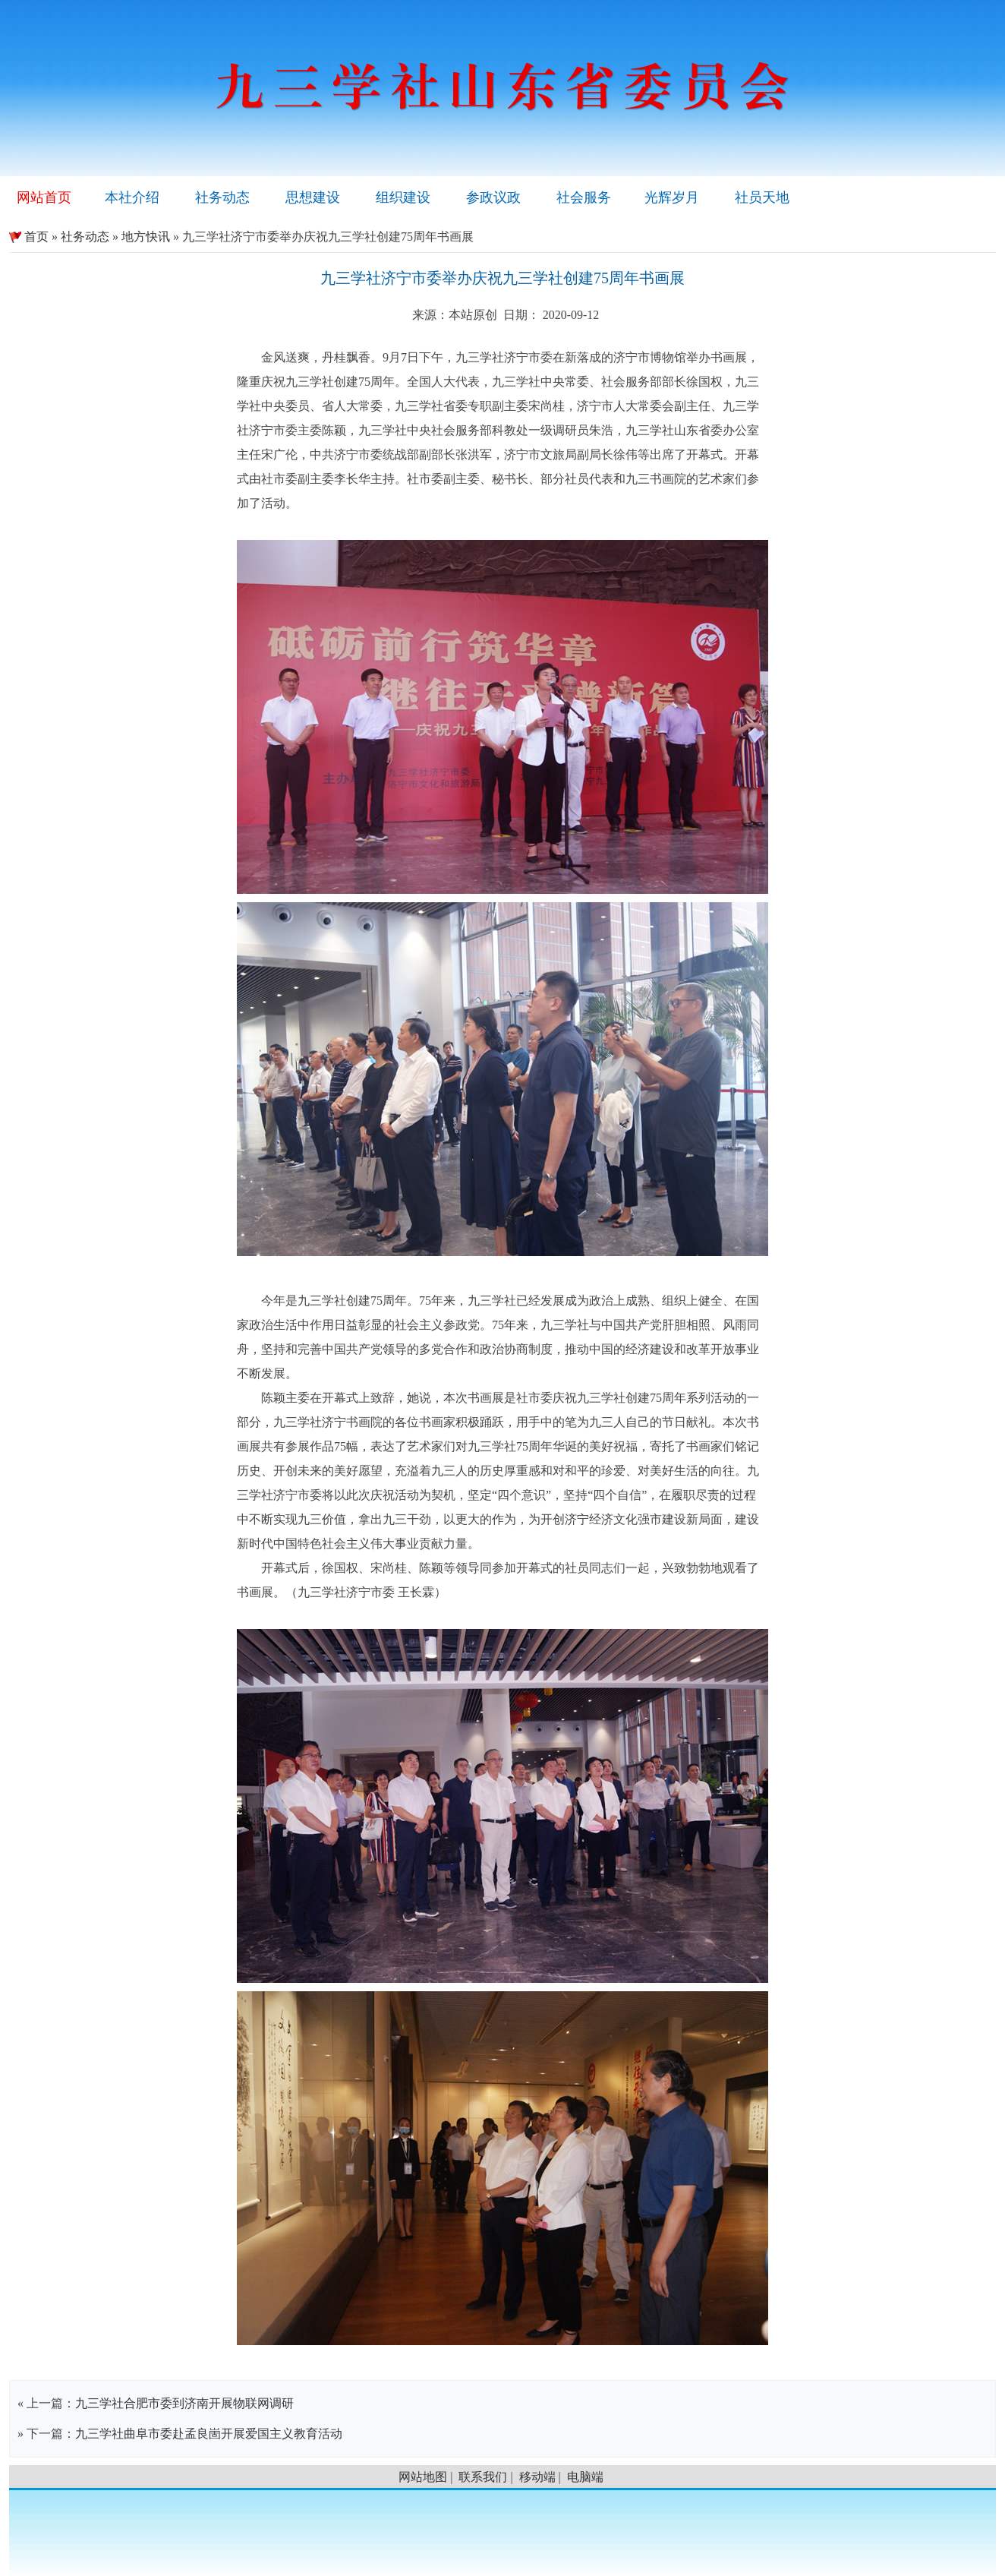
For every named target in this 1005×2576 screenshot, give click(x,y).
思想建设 (312, 197)
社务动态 (222, 197)
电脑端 (585, 2476)
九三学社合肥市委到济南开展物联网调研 (184, 2403)
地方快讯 (145, 236)
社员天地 (762, 197)
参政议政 (493, 197)
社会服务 (583, 197)
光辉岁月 (671, 197)
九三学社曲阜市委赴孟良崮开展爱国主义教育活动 (208, 2433)
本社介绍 (132, 197)
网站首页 (44, 197)
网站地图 (423, 2476)
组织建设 (403, 197)
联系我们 (482, 2476)
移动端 (537, 2476)
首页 (29, 236)
